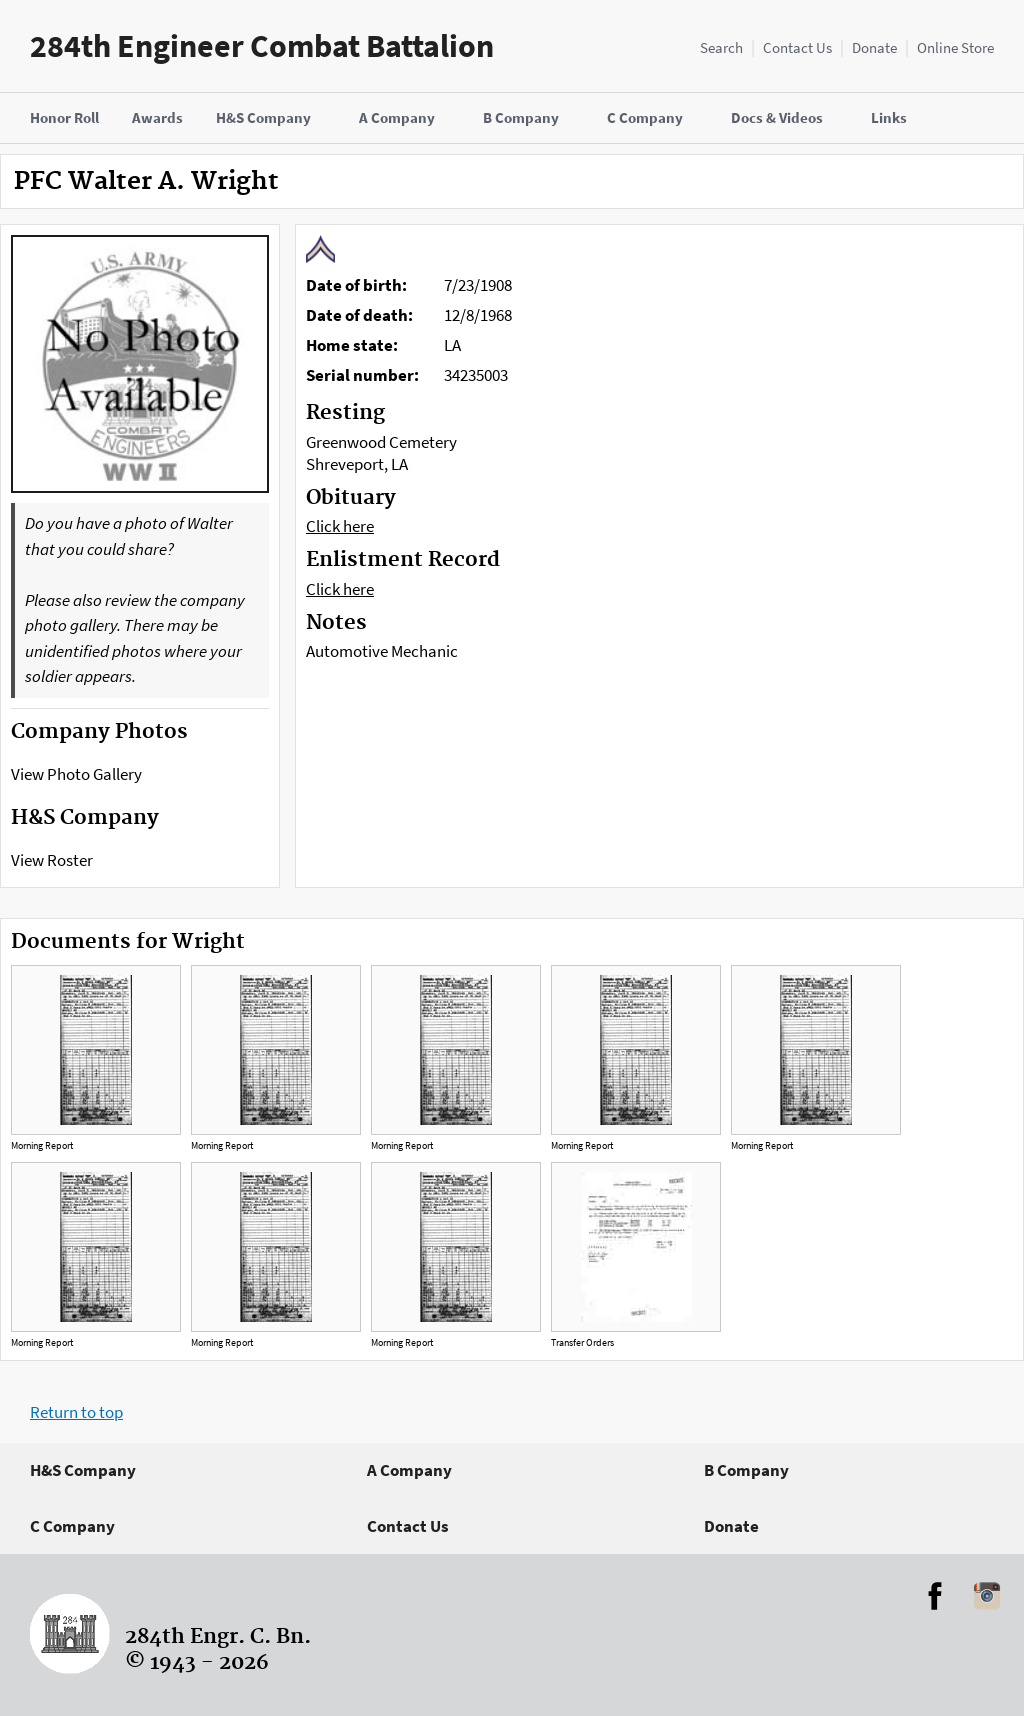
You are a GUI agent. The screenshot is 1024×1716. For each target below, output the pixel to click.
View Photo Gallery (76, 774)
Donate (874, 47)
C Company (72, 1526)
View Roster (52, 860)
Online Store (955, 47)
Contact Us (797, 47)
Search (721, 47)
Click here (340, 526)
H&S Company (83, 1470)
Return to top (76, 1412)
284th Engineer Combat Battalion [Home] (262, 46)
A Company (409, 1470)
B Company (746, 1470)
